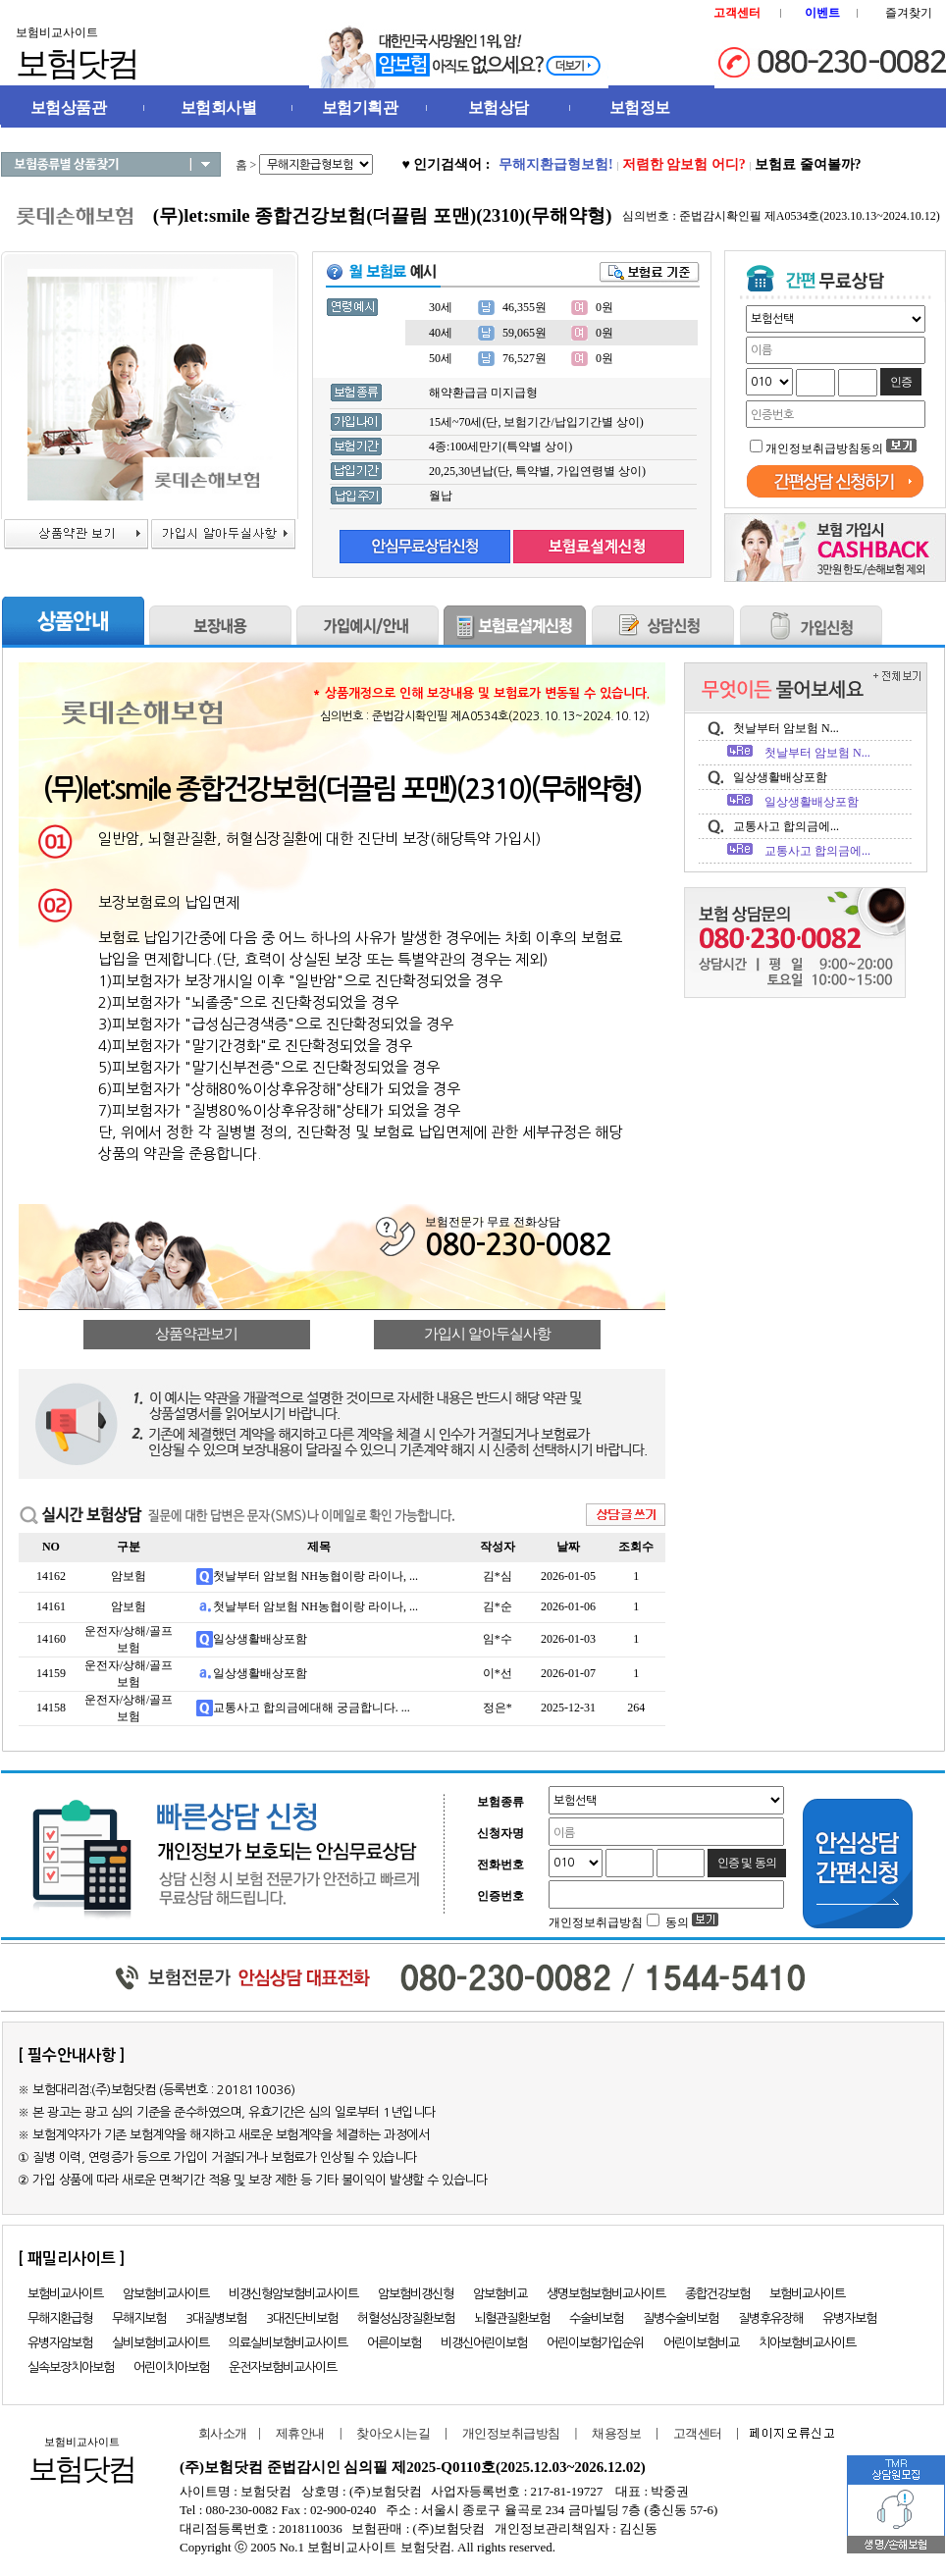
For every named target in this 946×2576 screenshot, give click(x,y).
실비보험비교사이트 (160, 2343)
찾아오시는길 (393, 2433)
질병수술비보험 (680, 2318)
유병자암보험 (59, 2343)
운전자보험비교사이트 (283, 2367)
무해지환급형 (59, 2318)
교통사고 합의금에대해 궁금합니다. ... (311, 1707)
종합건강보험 (717, 2293)
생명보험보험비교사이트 (606, 2293)
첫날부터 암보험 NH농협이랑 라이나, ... (315, 1576)
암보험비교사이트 (166, 2293)
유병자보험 (849, 2318)
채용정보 (616, 2433)
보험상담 (498, 107)
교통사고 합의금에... (786, 826)
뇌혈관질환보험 (512, 2318)
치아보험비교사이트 (807, 2343)
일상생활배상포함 (260, 1639)
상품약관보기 (196, 1333)
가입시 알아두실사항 (487, 1333)
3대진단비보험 (302, 2318)
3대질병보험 (215, 2318)
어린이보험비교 (701, 2343)
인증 (901, 382)
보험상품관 (68, 107)
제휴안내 (300, 2433)
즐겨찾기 (908, 13)
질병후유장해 (770, 2318)
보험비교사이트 (65, 2293)
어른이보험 (394, 2343)
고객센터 (697, 2433)
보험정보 (639, 107)
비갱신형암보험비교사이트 (293, 2293)
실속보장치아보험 (70, 2367)
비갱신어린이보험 (484, 2343)
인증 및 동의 (746, 1862)
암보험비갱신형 (415, 2293)
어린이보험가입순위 (595, 2343)
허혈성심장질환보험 (405, 2318)
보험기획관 (360, 107)
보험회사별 (219, 107)
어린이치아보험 (171, 2367)
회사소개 (218, 2433)
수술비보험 (596, 2318)
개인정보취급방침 (511, 2433)
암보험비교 (500, 2293)
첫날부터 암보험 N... (786, 728)
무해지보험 (139, 2318)
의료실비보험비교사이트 (288, 2343)
